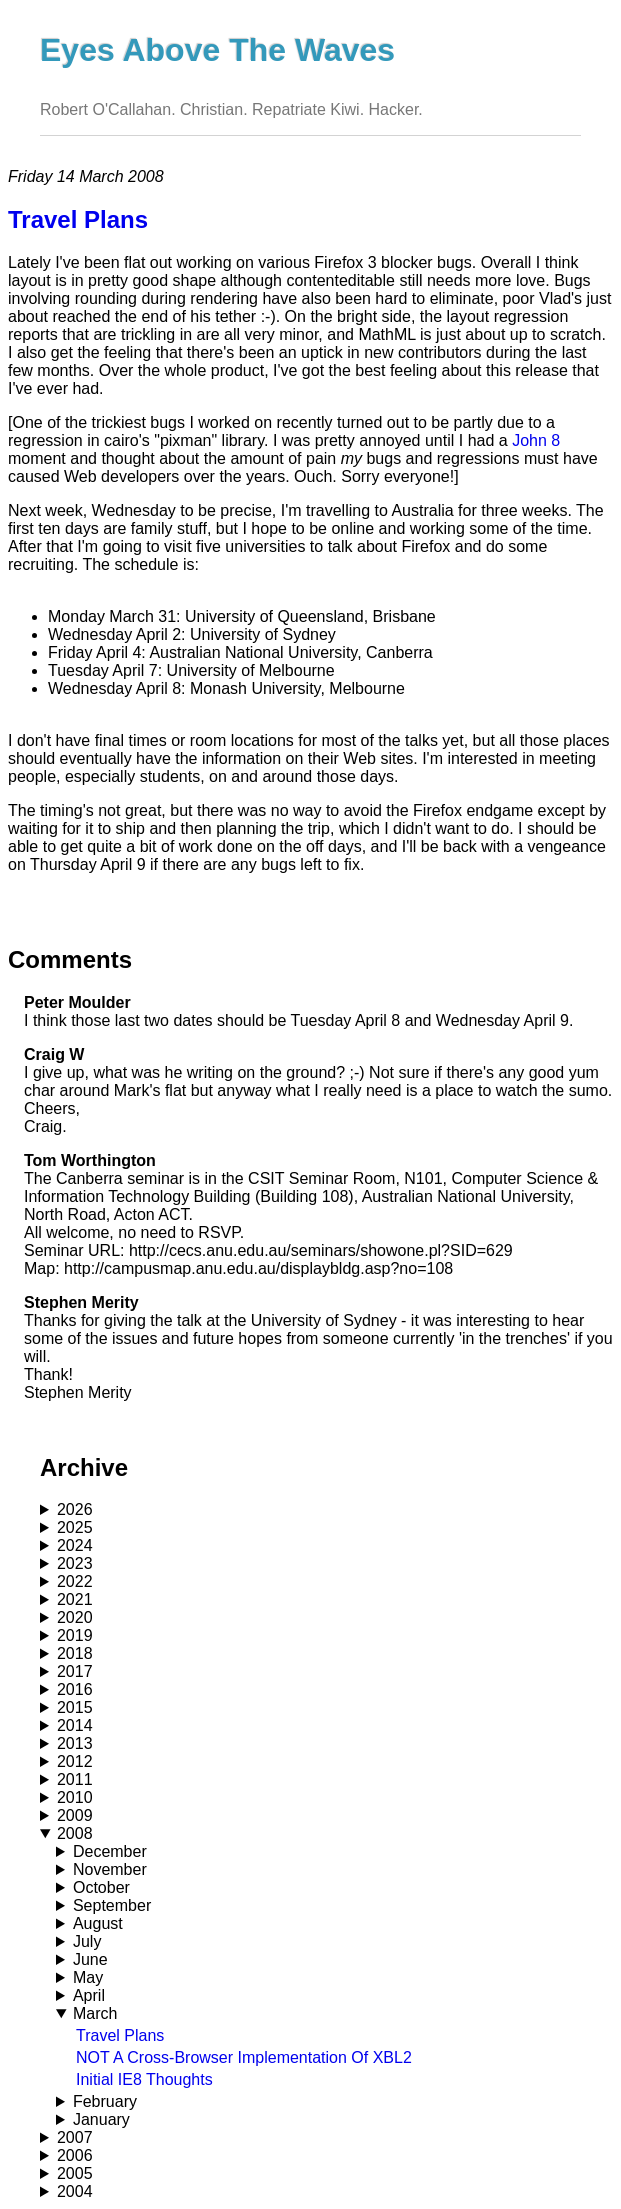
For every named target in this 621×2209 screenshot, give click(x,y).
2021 (75, 1599)
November (110, 1869)
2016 (75, 1689)
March (95, 2013)
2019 (75, 1635)
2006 (75, 2155)
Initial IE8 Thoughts (144, 2079)
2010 (75, 1797)
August (98, 1923)
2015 (75, 1707)
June (90, 1959)
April (89, 1995)
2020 (75, 1617)
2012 (75, 1761)
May (88, 1977)
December (110, 1851)
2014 (75, 1725)
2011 (75, 1779)
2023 (75, 1563)
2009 (75, 1815)
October (101, 1887)
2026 (75, 1509)
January (101, 2119)
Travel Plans (120, 2035)
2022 (75, 1581)
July (87, 1941)
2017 (75, 1671)
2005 (75, 2173)
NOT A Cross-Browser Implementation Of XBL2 (244, 2057)
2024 (75, 1545)
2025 (75, 1527)
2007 (75, 2137)
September (112, 1905)
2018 (75, 1653)
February (105, 2101)
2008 (75, 1833)
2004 (75, 2191)
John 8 (536, 440)
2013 (75, 1743)
